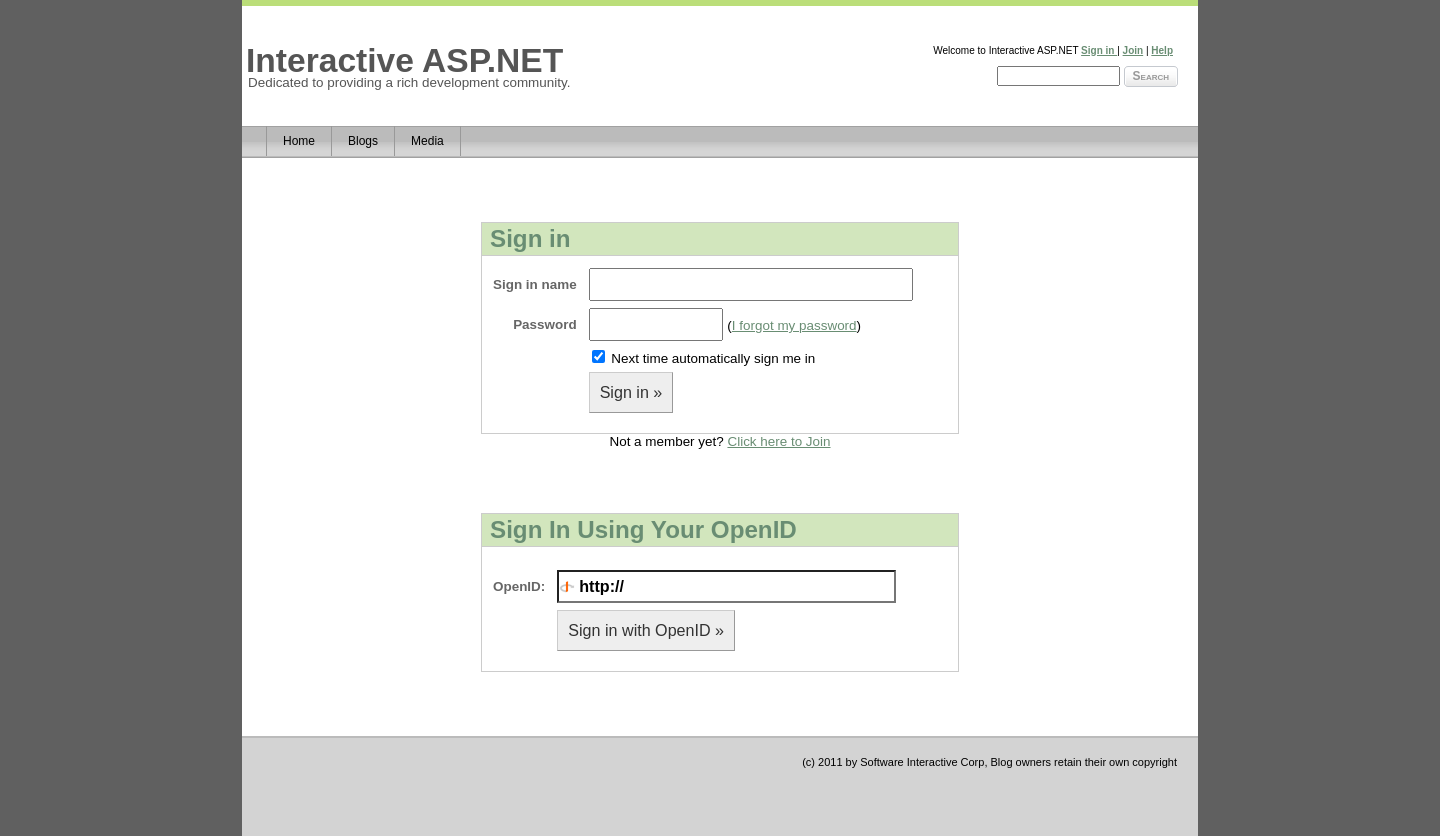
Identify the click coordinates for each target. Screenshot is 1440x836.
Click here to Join (778, 441)
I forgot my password (794, 325)
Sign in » (631, 392)
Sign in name (535, 284)
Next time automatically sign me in (713, 358)
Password (544, 324)
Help (1162, 50)
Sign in (1099, 50)
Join (1133, 50)
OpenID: (519, 586)
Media (427, 141)
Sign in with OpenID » (646, 630)
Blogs (363, 141)
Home (299, 141)
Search (1151, 76)
